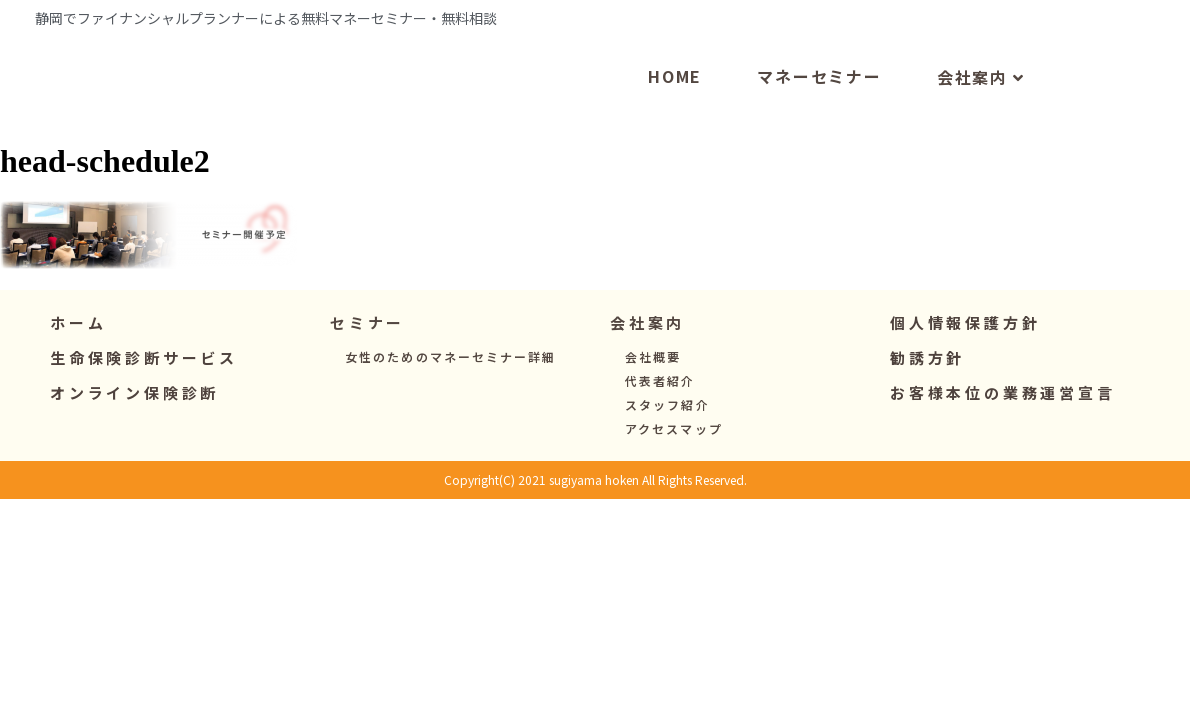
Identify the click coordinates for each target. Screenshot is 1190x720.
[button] (367, 365)
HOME (675, 118)
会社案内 (981, 120)
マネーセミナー (819, 118)
